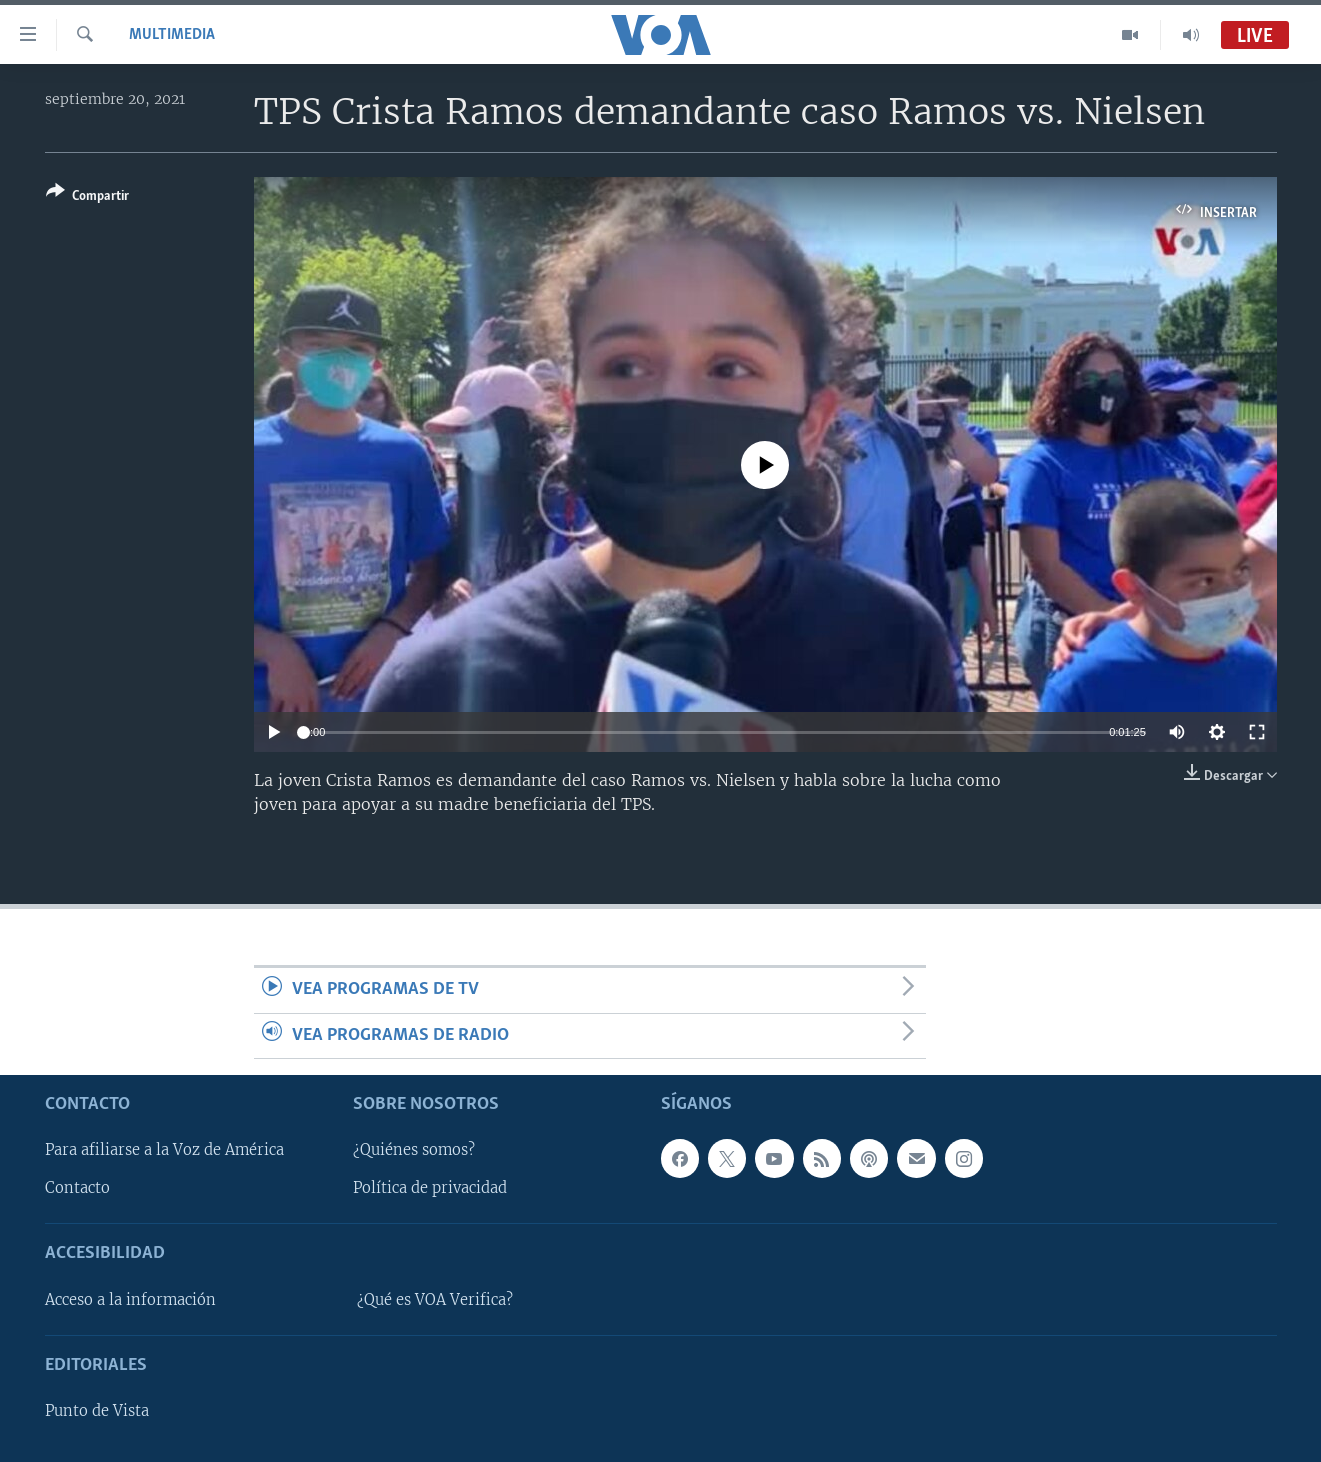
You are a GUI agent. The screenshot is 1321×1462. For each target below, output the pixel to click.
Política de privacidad (430, 1188)
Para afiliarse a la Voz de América (164, 1150)
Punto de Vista (97, 1411)
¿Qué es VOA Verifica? (435, 1300)
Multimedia (172, 35)
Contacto (77, 1188)
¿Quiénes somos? (414, 1150)
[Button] (87, 197)
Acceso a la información (130, 1300)
